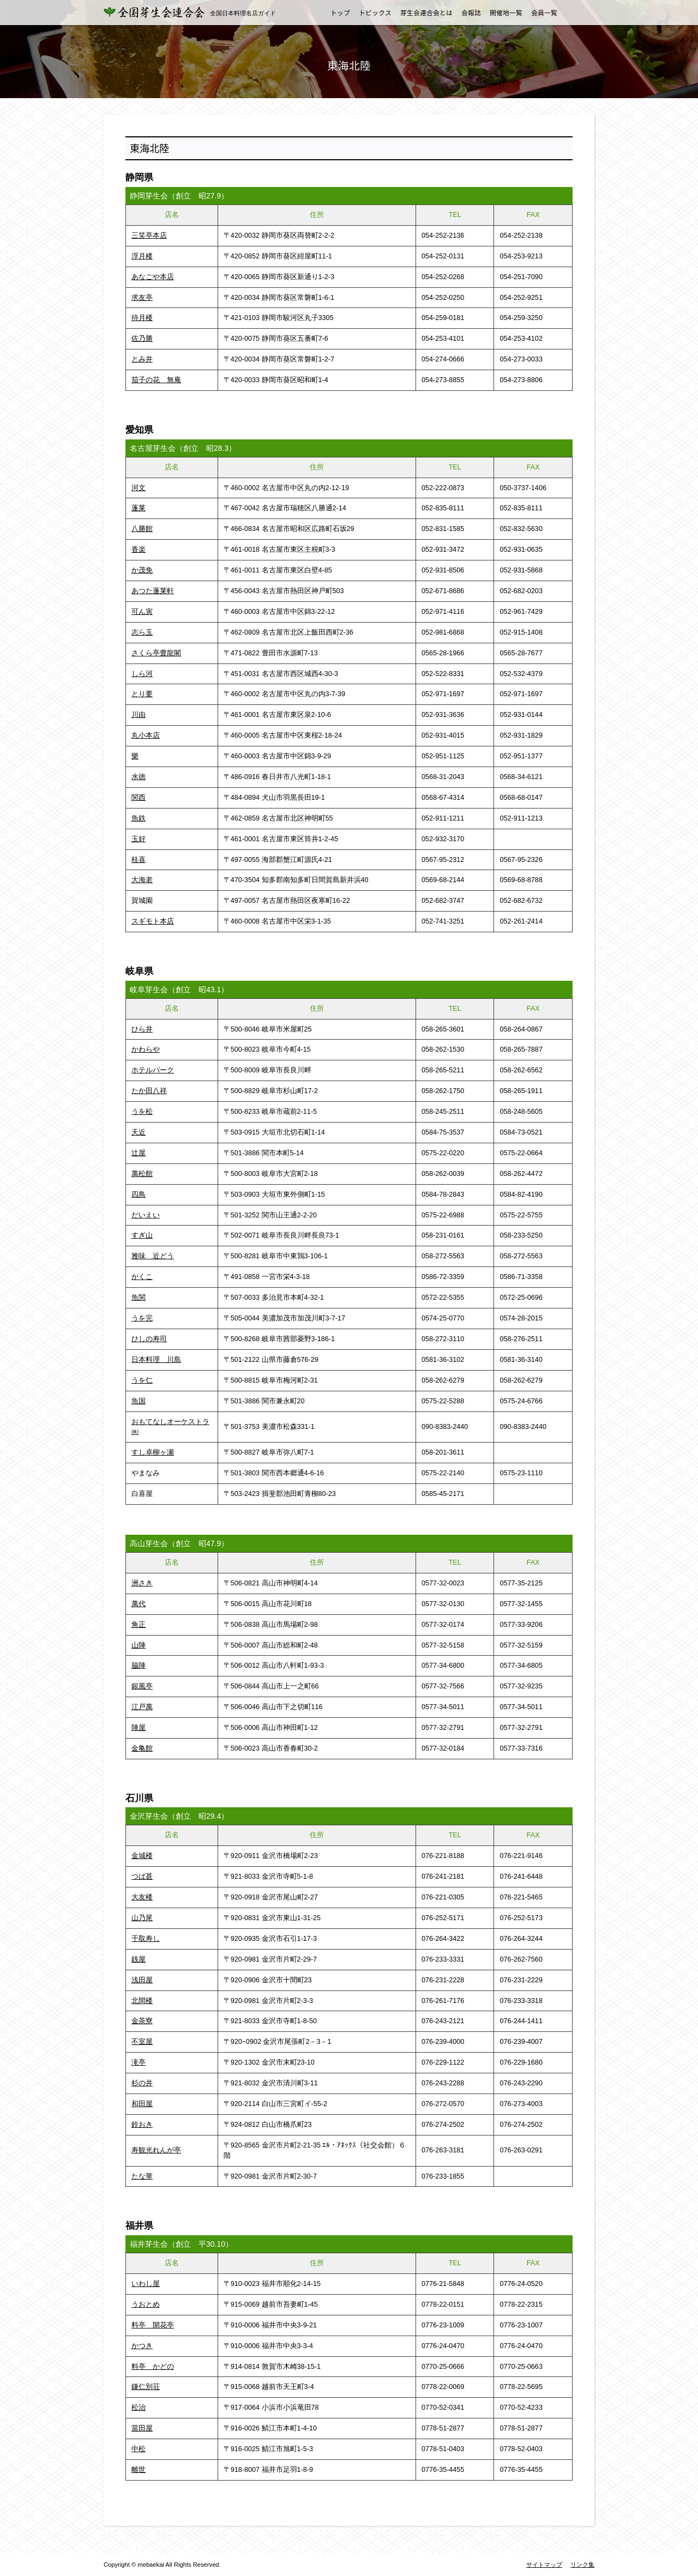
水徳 (138, 777)
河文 (138, 488)
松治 (138, 2407)
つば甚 (142, 1876)
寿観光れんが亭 (156, 2150)
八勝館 (142, 529)
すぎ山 (142, 1235)
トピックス (375, 12)
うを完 (142, 1318)
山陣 (138, 1645)
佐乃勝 (142, 338)
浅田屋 (142, 1980)
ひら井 (142, 1029)
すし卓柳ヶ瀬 (152, 1452)
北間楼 (142, 2001)
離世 (138, 2470)
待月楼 (142, 318)
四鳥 (138, 1194)
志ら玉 (142, 632)
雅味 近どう (152, 1256)
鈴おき (142, 2124)
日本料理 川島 (156, 1360)
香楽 (138, 549)
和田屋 (142, 2104)
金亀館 (142, 1748)
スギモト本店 (152, 921)
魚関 (138, 1297)
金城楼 (142, 1856)
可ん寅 (142, 612)
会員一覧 (544, 12)
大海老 (142, 880)
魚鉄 (138, 818)
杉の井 (142, 2083)
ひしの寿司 (149, 1339)
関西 (138, 797)
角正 (138, 1624)
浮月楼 (142, 256)
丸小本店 (145, 735)
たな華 (142, 2176)
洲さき (142, 1583)
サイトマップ (544, 2564)
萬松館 (142, 1174)
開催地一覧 (506, 12)
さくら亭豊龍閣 (156, 653)
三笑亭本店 (149, 235)
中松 (138, 2449)
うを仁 (142, 1380)
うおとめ (145, 2304)
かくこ (142, 1277)
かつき (142, 2346)
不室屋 (142, 2042)
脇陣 (138, 1665)
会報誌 (471, 12)
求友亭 (142, 297)
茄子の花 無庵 (156, 380)
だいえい (145, 1215)
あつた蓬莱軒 (152, 591)
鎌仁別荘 (145, 2387)
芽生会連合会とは (426, 12)
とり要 (142, 694)
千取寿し (145, 1938)
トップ (340, 12)
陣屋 (138, 1728)
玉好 (138, 839)
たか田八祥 (149, 1091)
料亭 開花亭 (152, 2325)
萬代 (138, 1604)
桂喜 (138, 860)
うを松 (142, 1111)
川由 (138, 715)
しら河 (142, 674)
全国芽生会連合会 (160, 12)
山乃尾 (142, 1918)
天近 (138, 1132)
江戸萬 (142, 1707)
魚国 (138, 1401)
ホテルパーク (152, 1070)
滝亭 (138, 2062)
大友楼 (142, 1897)
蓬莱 (138, 508)
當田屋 (142, 2428)
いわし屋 (145, 2284)
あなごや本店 (152, 277)
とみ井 (142, 359)
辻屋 (138, 1153)
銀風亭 (142, 1686)
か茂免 (142, 570)
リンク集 (582, 2564)
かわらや (145, 1049)
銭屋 (138, 1959)
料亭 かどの (152, 2366)
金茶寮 (142, 2021)
